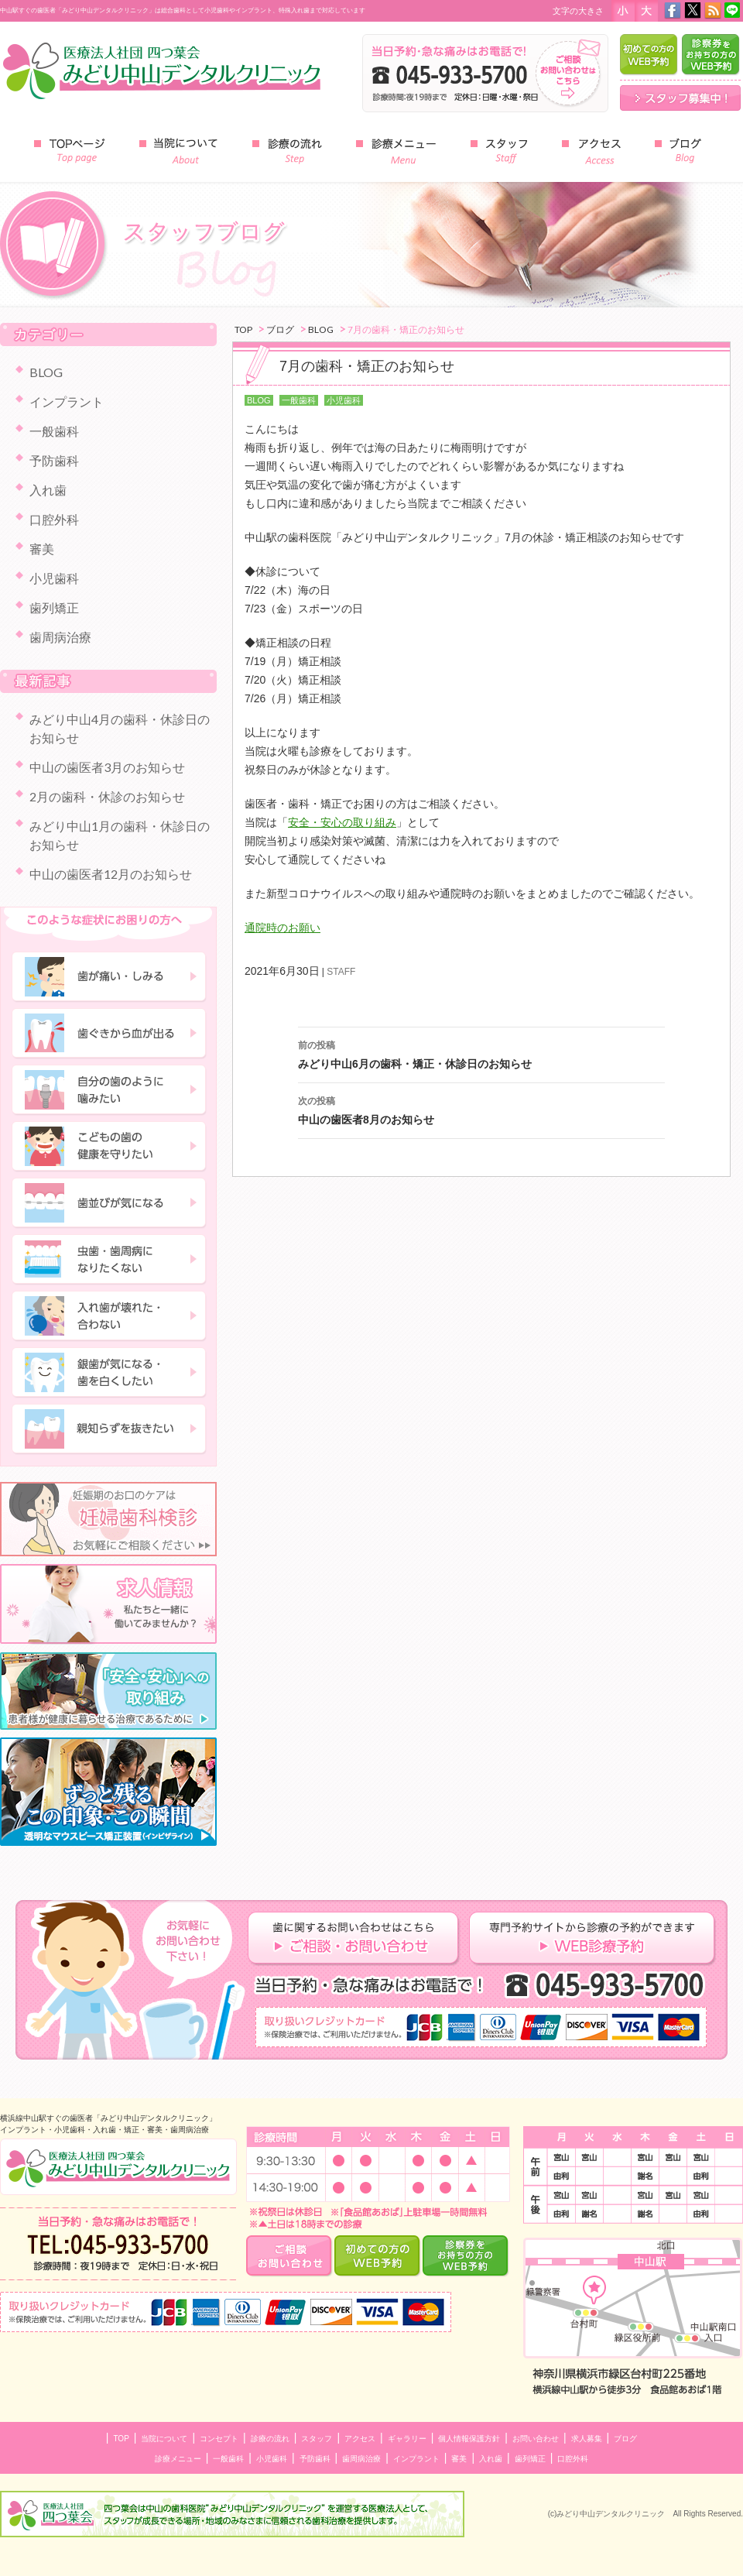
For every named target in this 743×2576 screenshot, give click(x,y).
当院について (164, 2438)
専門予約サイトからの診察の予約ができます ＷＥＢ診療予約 (592, 1939)
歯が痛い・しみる (109, 977)
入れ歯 (48, 489)
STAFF (341, 971)
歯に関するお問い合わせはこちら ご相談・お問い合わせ (358, 1939)
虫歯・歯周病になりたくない (109, 1259)
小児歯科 (344, 400)
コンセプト (219, 2438)
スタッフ (316, 2438)
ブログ (625, 2438)
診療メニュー (178, 2458)
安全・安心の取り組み (342, 822)
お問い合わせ (535, 2438)
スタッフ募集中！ (680, 98)
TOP (120, 2438)
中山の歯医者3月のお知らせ (107, 767)
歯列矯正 (54, 607)
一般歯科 (299, 400)
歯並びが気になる (109, 1203)
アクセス (359, 2438)
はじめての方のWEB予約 (649, 55)
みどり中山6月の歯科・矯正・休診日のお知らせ (481, 1053)
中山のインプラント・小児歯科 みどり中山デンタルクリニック (118, 2167)
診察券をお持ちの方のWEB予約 (711, 55)
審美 (41, 548)
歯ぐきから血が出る (109, 1033)
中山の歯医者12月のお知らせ (110, 873)
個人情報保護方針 (469, 2438)
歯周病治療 (60, 636)
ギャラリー (407, 2438)
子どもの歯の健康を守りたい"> (109, 1146)
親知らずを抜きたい (109, 1429)
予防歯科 (54, 460)
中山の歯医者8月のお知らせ (481, 1109)
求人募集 (586, 2438)
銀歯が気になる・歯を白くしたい (109, 1372)
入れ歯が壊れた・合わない (109, 1316)
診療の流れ (270, 2438)
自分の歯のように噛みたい (109, 1090)
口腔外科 (54, 519)
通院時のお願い (282, 927)
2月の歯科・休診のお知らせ (107, 796)
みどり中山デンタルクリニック (162, 70)
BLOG (259, 400)
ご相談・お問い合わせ (290, 2256)
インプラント (66, 401)
